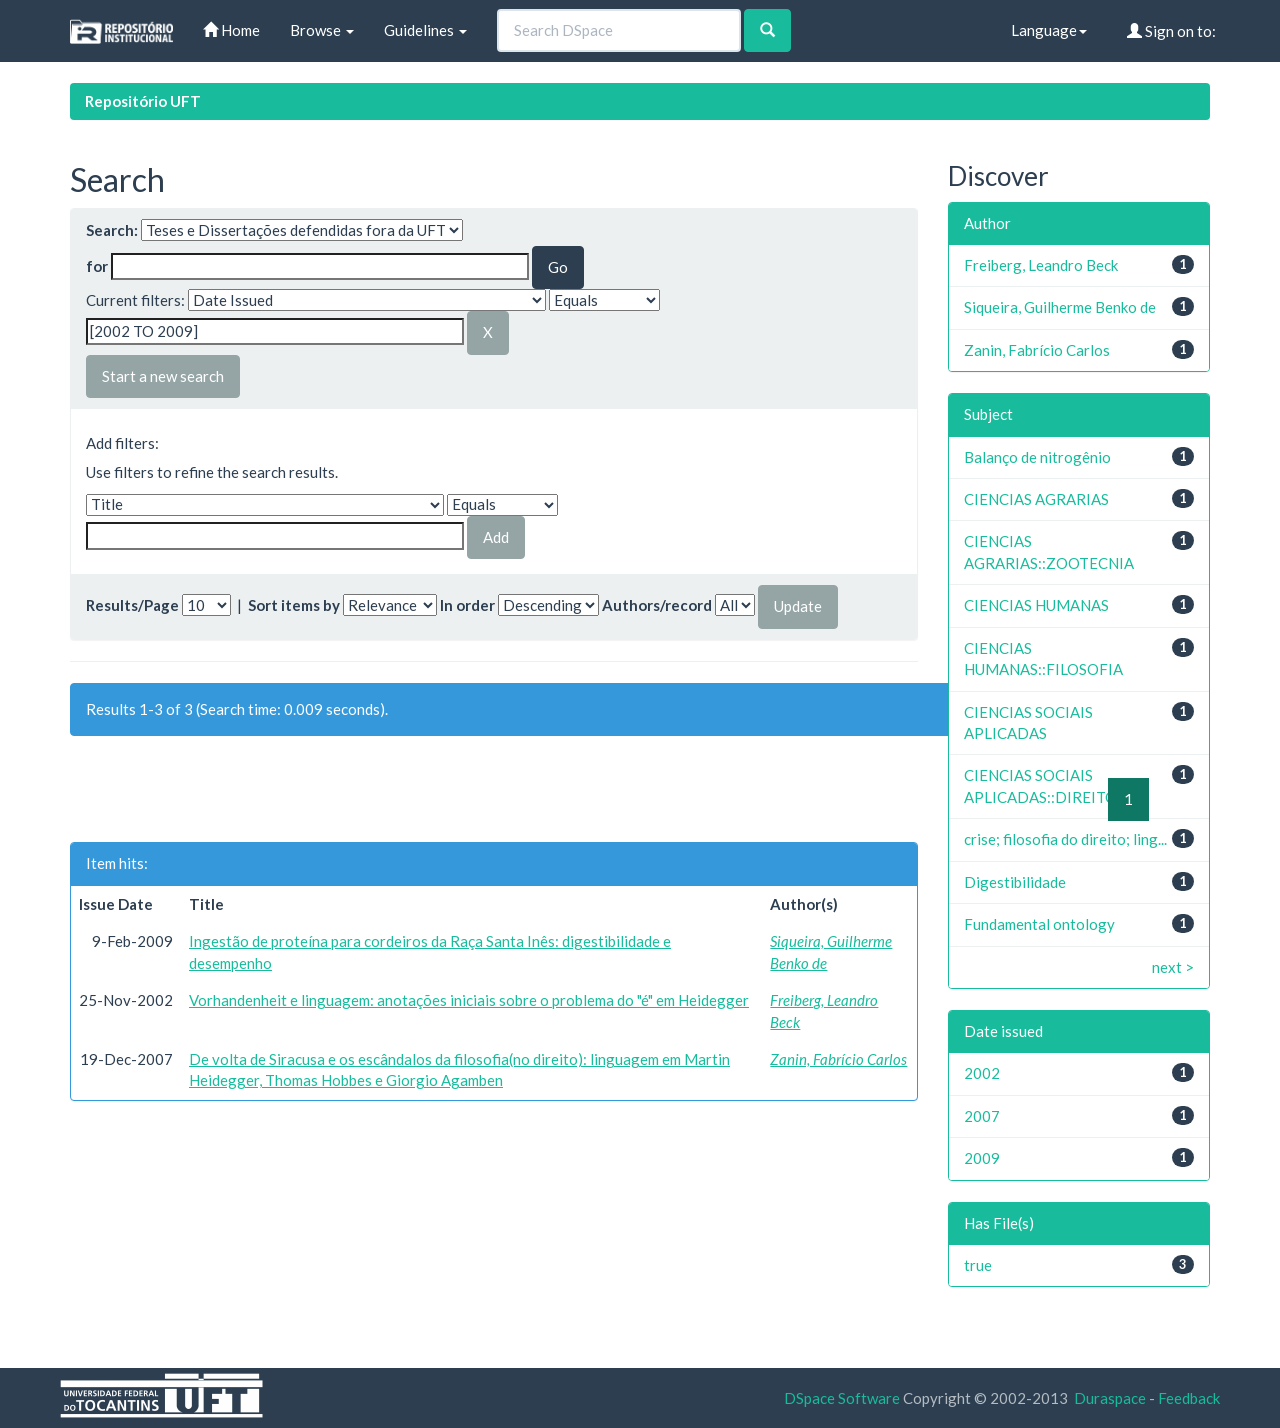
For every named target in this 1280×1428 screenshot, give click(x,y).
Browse (322, 30)
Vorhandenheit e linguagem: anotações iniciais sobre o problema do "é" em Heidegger (469, 1000)
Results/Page (132, 605)
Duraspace (1110, 1398)
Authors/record (657, 605)
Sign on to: (1171, 31)
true (978, 1265)
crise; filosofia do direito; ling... (1065, 839)
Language (1049, 30)
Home (231, 30)
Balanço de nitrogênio (1037, 457)
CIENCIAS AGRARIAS (1036, 499)
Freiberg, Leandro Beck (1041, 265)
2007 (982, 1116)
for (97, 266)
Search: (112, 230)
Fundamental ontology (1039, 924)
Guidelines (425, 30)
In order (467, 605)
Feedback (1189, 1398)
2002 (982, 1073)
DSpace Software (842, 1398)
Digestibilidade (1015, 882)
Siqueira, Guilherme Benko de (1060, 307)
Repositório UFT (143, 101)
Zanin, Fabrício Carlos (838, 1059)
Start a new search (163, 376)
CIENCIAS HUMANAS (1036, 605)
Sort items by (294, 605)
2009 (982, 1158)
